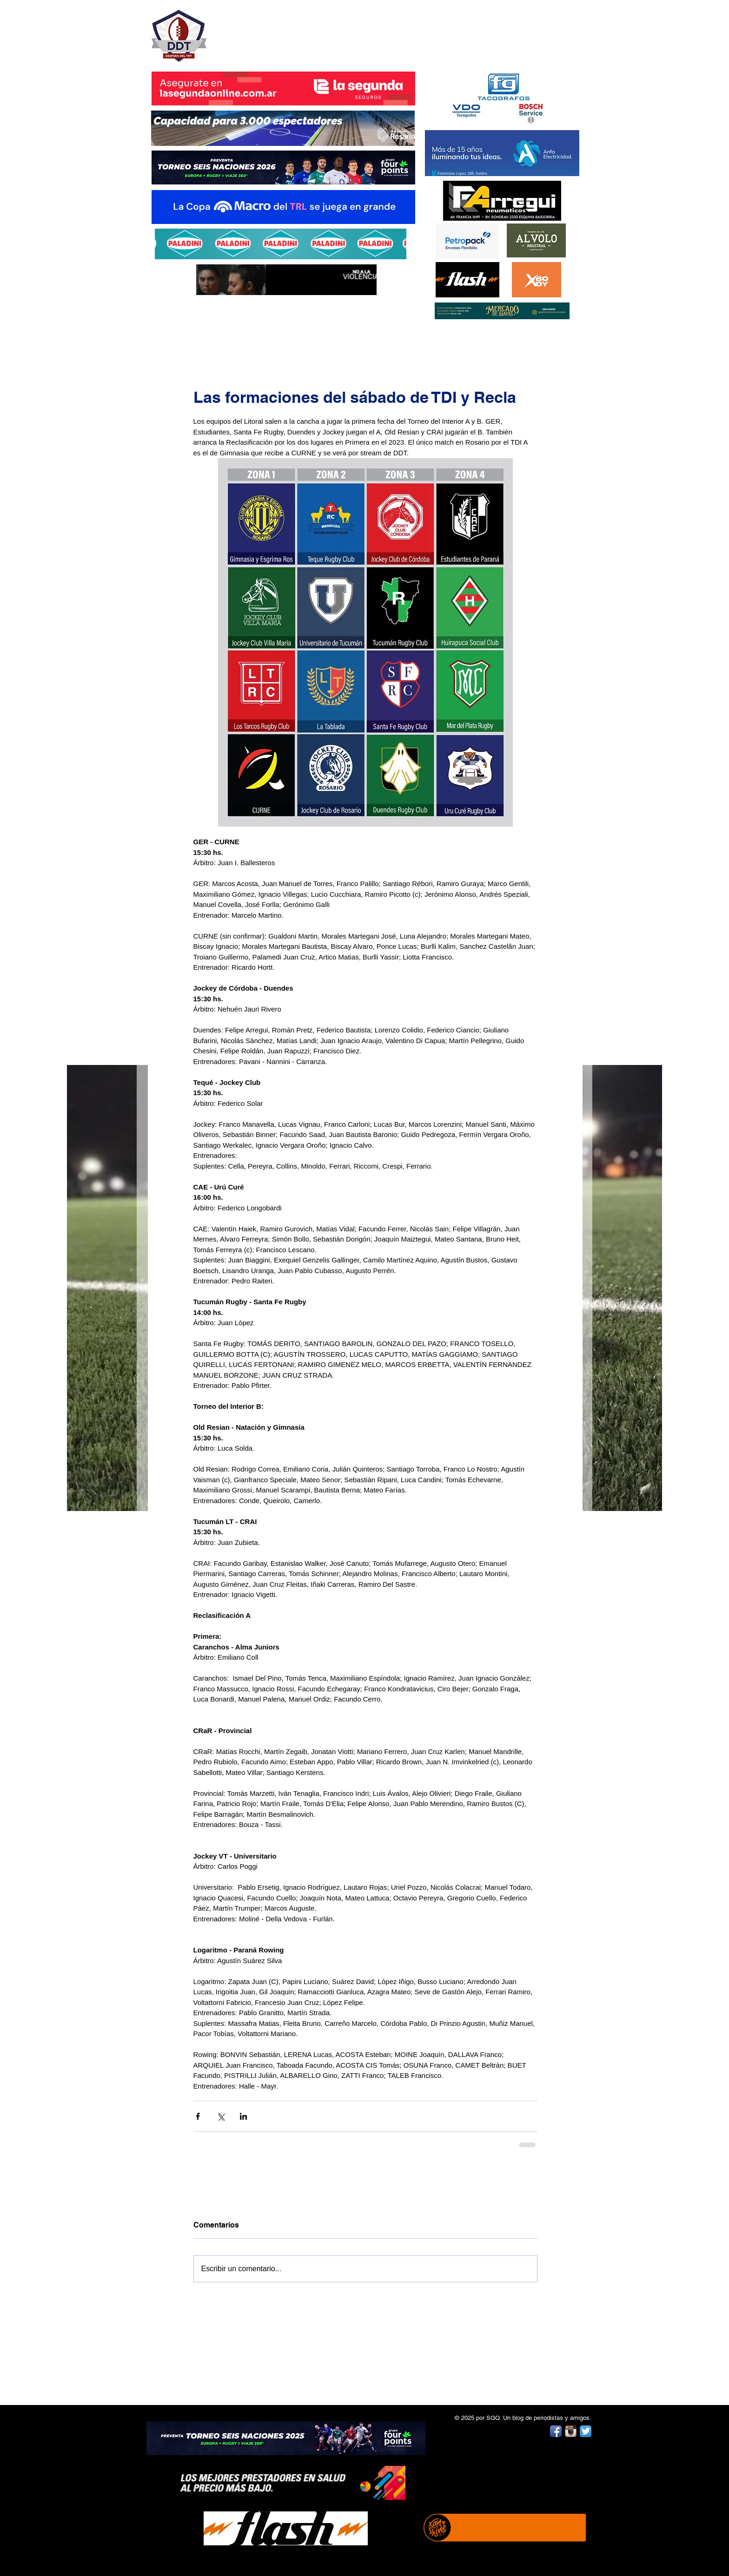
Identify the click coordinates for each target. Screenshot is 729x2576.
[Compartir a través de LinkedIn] (243, 2116)
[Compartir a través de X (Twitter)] (220, 2116)
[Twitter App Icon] (585, 2431)
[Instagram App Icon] (571, 2431)
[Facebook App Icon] (556, 2431)
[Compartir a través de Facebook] (197, 2116)
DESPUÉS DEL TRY (277, 31)
